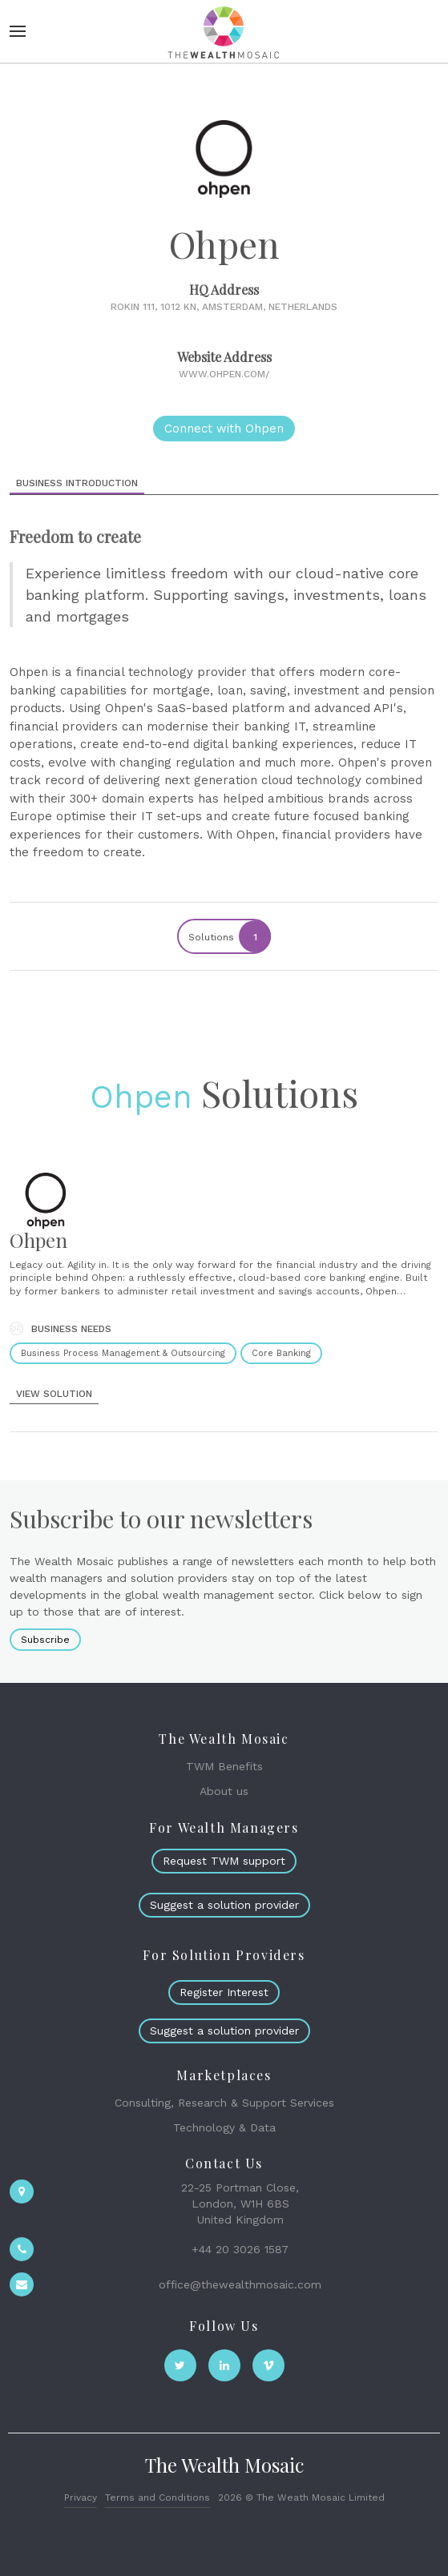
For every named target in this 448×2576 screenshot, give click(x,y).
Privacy (80, 2497)
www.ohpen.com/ (224, 374)
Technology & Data (224, 2127)
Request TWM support (224, 1860)
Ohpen (141, 1097)
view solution (54, 1393)
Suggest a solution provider (224, 1904)
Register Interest (224, 1992)
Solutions (228, 936)
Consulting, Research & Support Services (224, 2102)
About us (224, 1791)
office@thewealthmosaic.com (240, 2284)
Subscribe (45, 1639)
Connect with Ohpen (224, 428)
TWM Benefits (224, 1766)
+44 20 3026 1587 (240, 2249)
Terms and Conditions (157, 2497)
